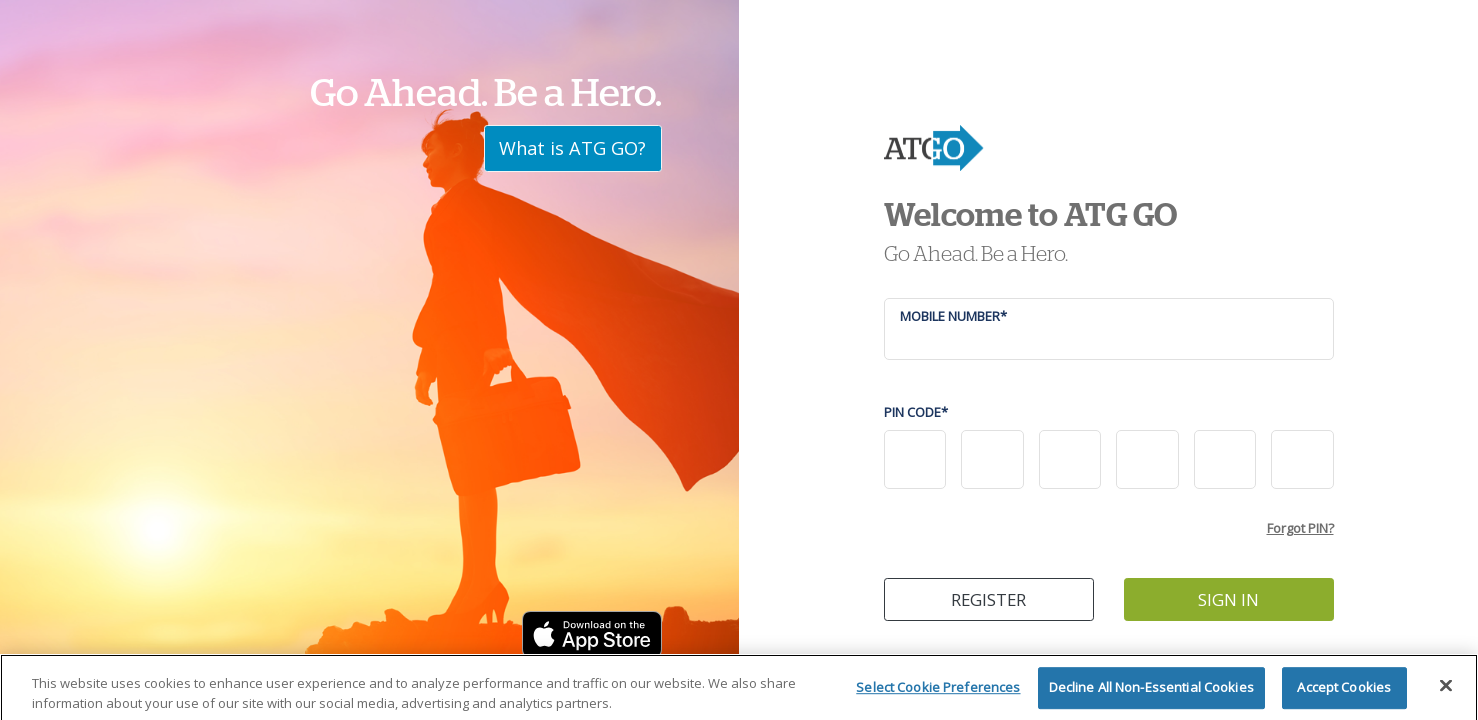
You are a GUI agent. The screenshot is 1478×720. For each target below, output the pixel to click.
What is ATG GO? (572, 148)
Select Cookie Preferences (938, 695)
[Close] (1446, 693)
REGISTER (988, 599)
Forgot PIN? (1300, 528)
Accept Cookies (1344, 695)
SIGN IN (1228, 599)
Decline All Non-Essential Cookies (1151, 695)
